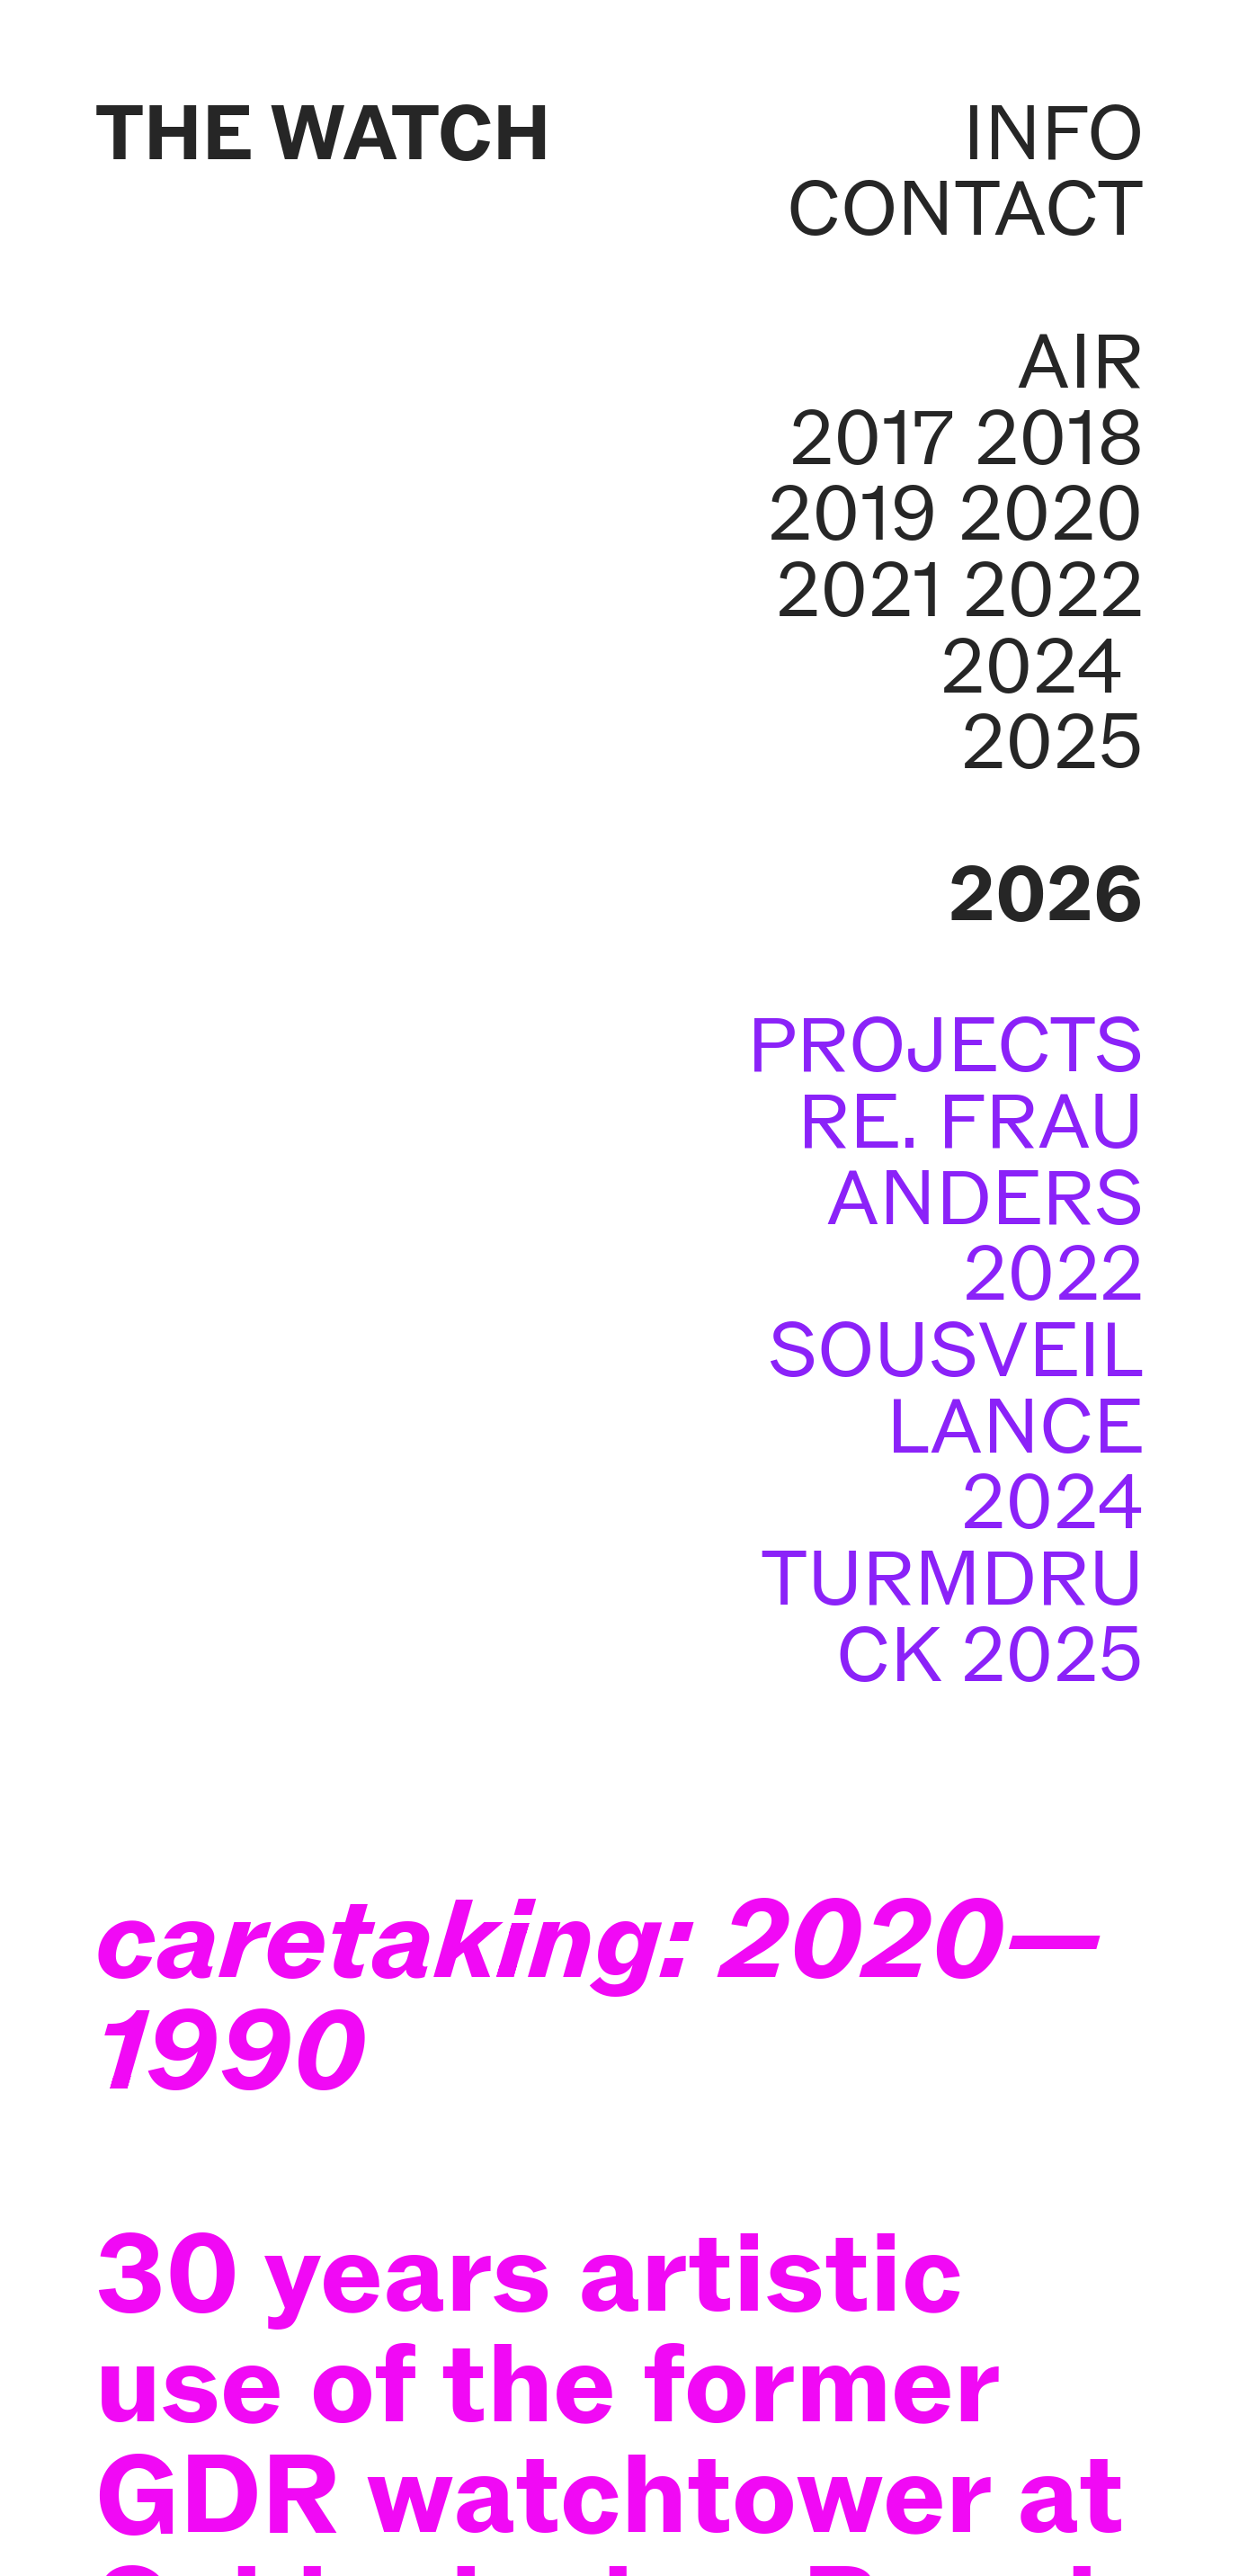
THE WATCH (323, 132)
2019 (853, 513)
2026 (1046, 893)
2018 (1059, 437)
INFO (1053, 132)
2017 (871, 437)
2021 (859, 589)
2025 (1052, 741)
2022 (1053, 589)
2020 (1051, 513)
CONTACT (965, 208)
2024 (1031, 666)
